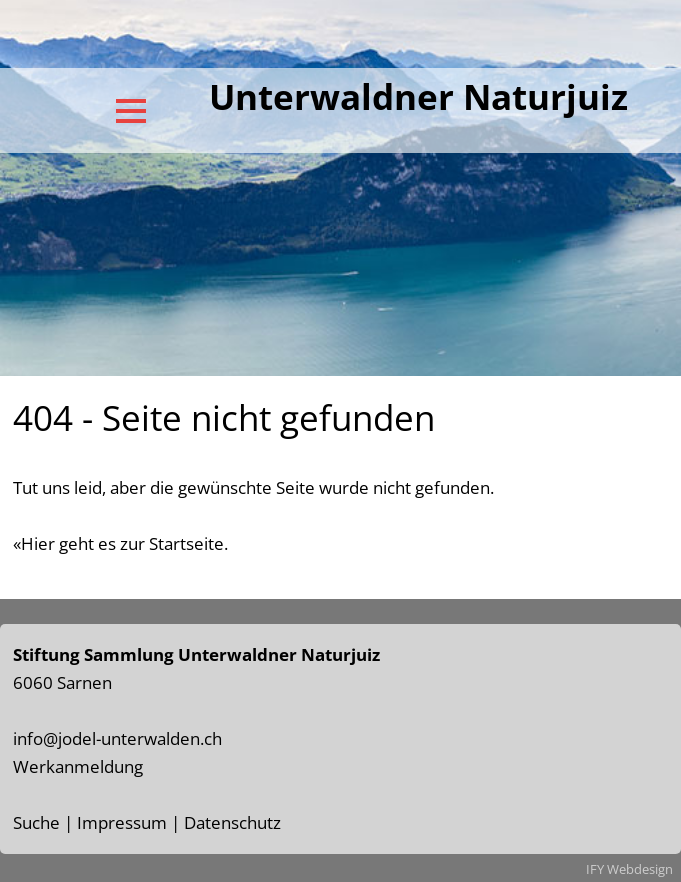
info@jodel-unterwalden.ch (117, 738)
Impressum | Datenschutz (179, 822)
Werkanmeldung (78, 766)
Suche (36, 822)
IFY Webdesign (629, 869)
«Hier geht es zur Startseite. (120, 543)
